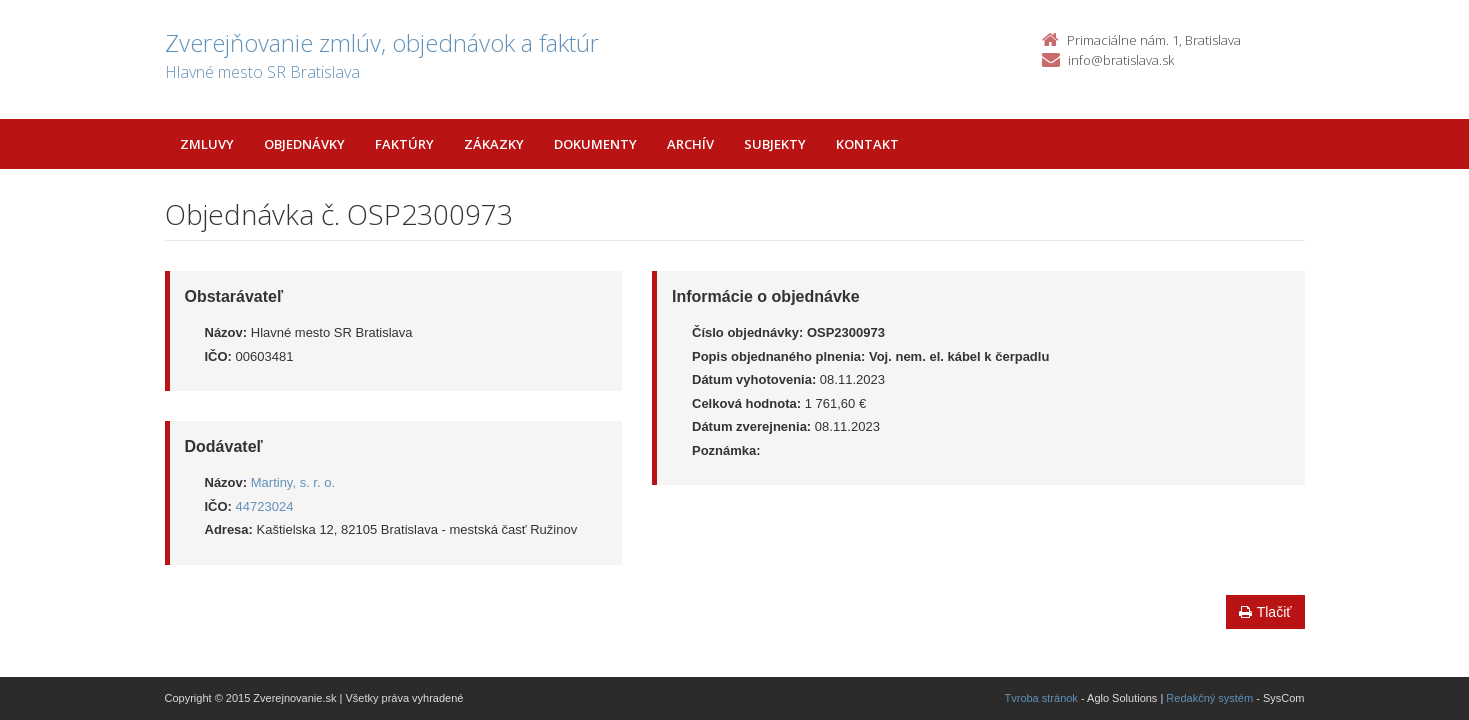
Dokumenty (595, 144)
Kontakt (867, 144)
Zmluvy (207, 144)
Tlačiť (1265, 612)
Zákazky (494, 144)
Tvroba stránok (1041, 698)
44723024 (265, 506)
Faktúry (404, 144)
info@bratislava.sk (1121, 60)
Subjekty (775, 144)
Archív (690, 144)
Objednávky (304, 144)
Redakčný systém (1209, 698)
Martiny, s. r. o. (293, 482)
